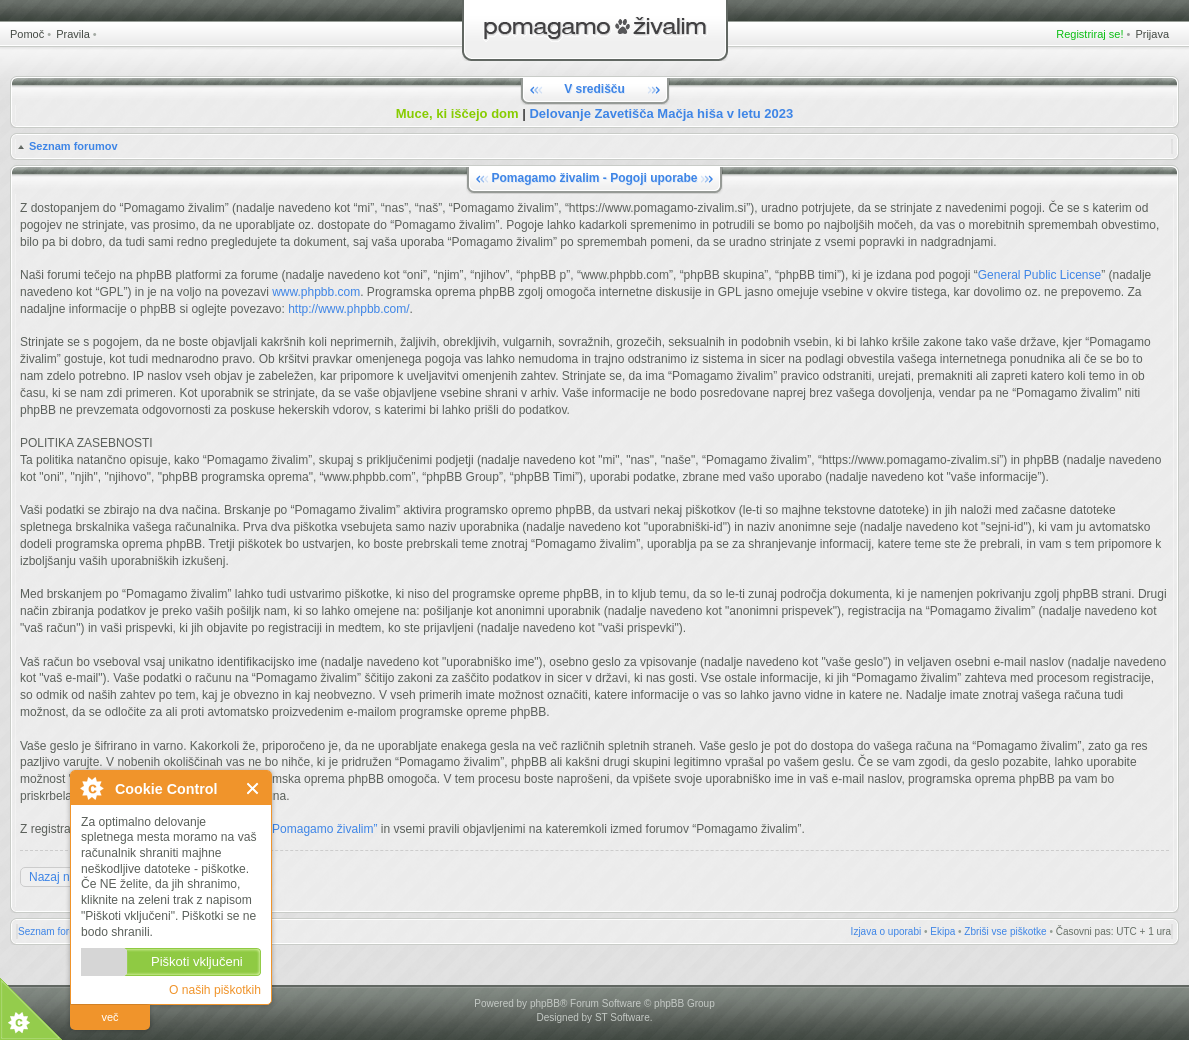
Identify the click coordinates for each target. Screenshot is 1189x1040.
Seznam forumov (73, 146)
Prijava (1152, 34)
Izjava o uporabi (886, 931)
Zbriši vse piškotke (1005, 931)
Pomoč (27, 34)
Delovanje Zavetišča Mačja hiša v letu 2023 (661, 113)
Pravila (73, 34)
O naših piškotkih (215, 990)
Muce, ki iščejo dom (457, 113)
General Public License (1039, 275)
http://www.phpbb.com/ (348, 309)
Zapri (253, 788)
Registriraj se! (1089, 34)
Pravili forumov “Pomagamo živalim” (281, 829)
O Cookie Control (91, 788)
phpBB (545, 1003)
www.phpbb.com (316, 292)
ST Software (622, 1017)
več (109, 1017)
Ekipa (942, 931)
